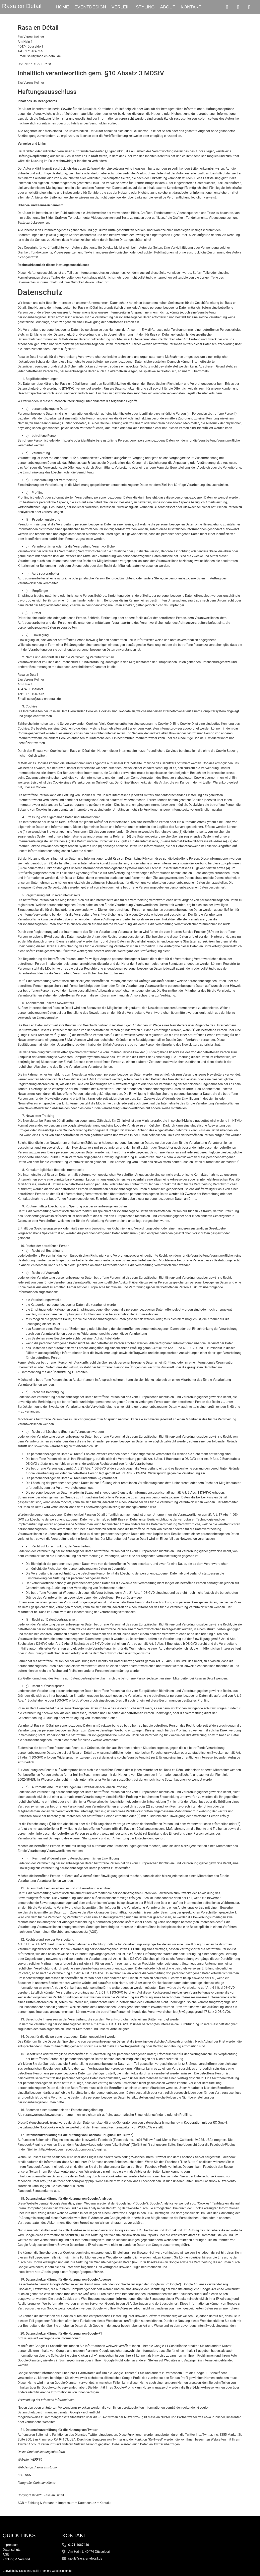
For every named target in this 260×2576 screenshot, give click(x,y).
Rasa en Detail (22, 6)
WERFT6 (36, 2459)
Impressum (66, 2503)
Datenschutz (87, 2503)
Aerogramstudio (45, 2467)
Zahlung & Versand (41, 2503)
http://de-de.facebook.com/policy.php (67, 2181)
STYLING (145, 6)
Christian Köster (44, 2483)
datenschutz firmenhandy (162, 2122)
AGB (21, 2503)
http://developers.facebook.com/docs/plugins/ (72, 2149)
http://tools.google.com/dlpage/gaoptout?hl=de (69, 2272)
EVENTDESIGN (90, 6)
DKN (28, 2475)
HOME (62, 6)
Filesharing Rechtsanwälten (111, 2127)
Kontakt (105, 2503)
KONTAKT (191, 6)
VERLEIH (121, 6)
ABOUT (167, 6)
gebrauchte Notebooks (39, 2127)
